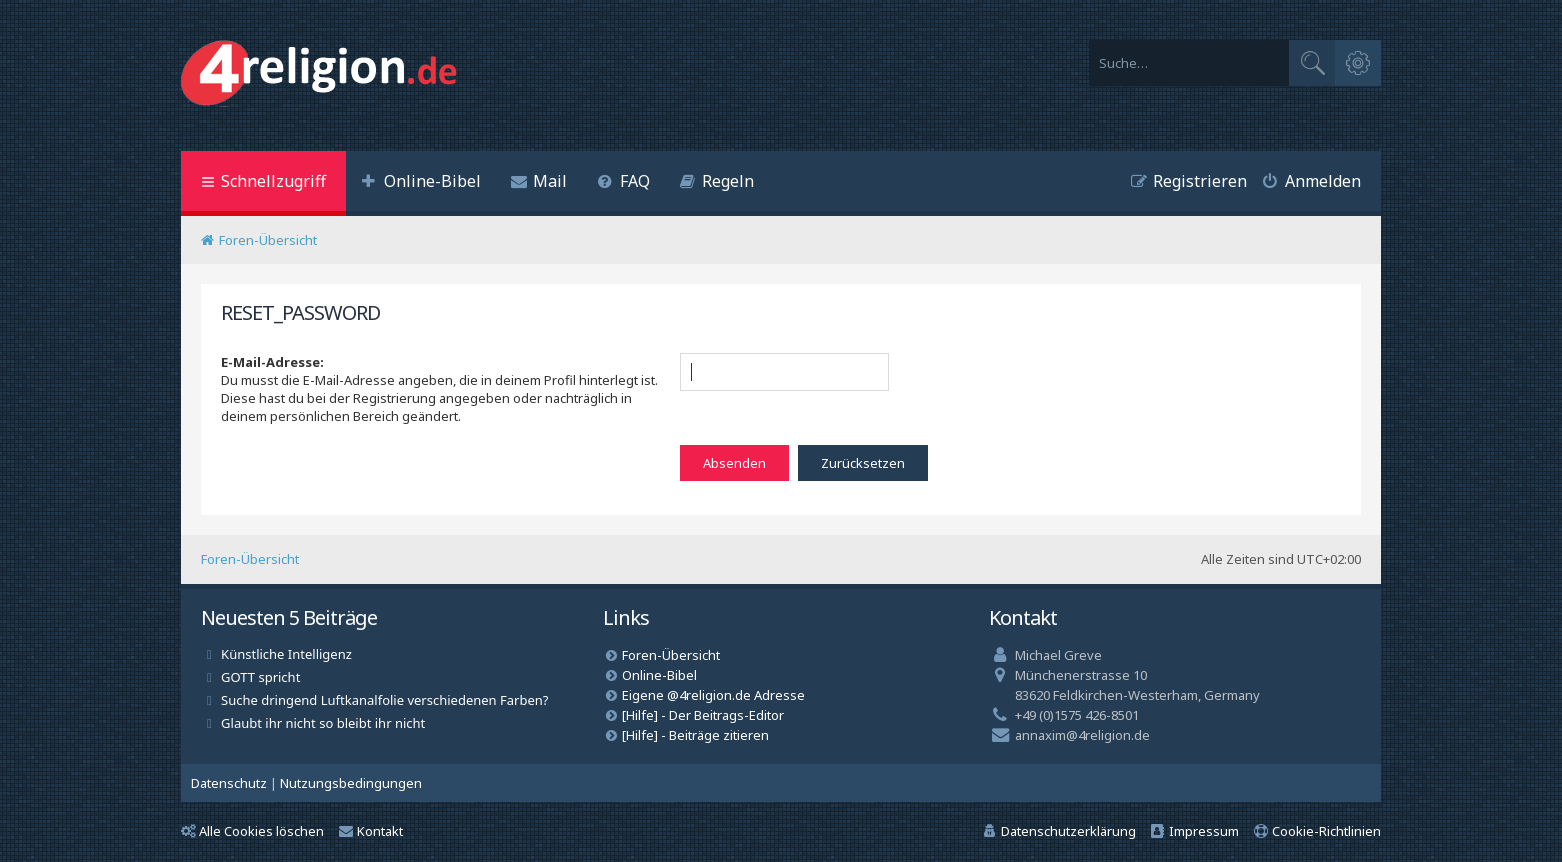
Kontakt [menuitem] (371, 831)
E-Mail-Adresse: (272, 362)
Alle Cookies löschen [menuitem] (252, 831)
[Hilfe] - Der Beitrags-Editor (703, 715)
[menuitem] (421, 183)
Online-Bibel (659, 675)
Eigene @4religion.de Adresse (713, 695)
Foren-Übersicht (250, 559)
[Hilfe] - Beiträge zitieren (695, 735)
